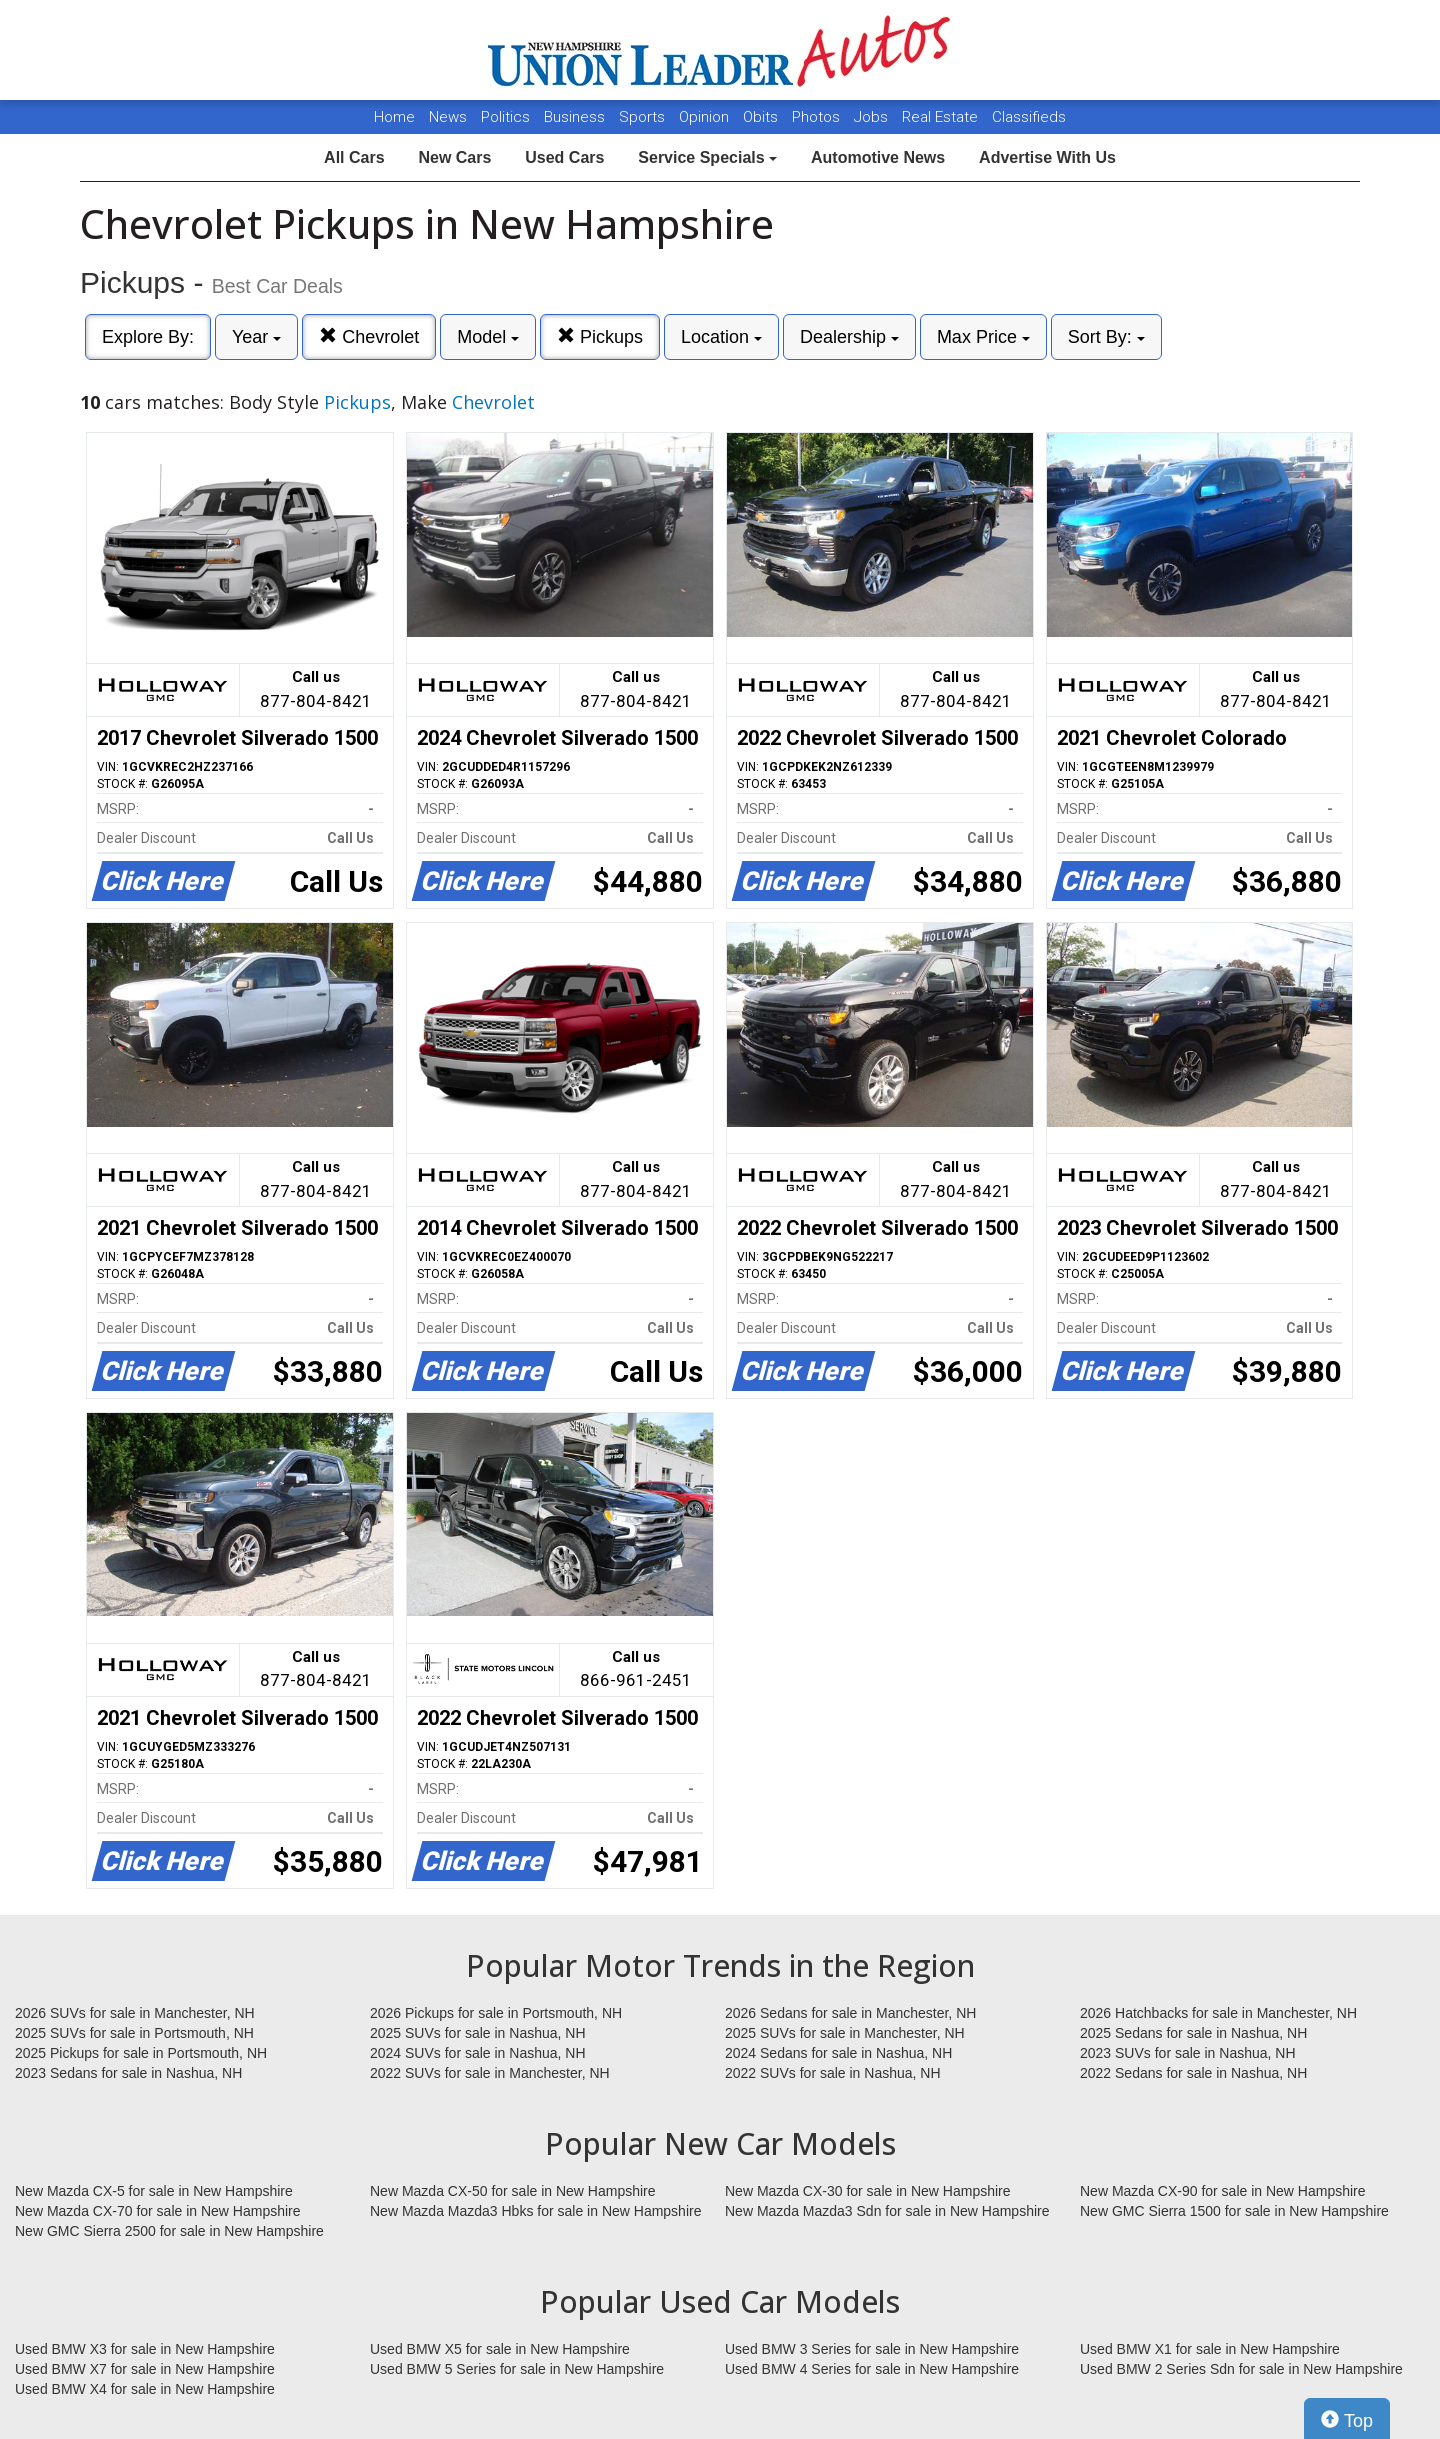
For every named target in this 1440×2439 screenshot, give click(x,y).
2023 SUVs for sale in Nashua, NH (1188, 2053)
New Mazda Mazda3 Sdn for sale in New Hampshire (887, 2211)
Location (721, 337)
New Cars (454, 157)
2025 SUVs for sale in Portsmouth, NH (134, 2033)
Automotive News (878, 157)
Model (488, 337)
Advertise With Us (1047, 157)
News (448, 117)
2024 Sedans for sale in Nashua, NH (838, 2053)
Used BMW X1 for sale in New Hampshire (1210, 2349)
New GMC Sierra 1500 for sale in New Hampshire (1234, 2211)
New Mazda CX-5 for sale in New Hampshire (154, 2191)
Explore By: (148, 337)
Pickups (600, 336)
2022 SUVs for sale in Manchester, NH (490, 2073)
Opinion (706, 117)
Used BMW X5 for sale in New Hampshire (500, 2349)
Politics (505, 117)
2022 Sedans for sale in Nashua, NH (1193, 2073)
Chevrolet (369, 336)
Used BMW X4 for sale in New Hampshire (145, 2389)
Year (256, 337)
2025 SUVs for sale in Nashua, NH (478, 2033)
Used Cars (564, 157)
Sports (644, 117)
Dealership (849, 337)
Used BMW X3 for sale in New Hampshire (145, 2349)
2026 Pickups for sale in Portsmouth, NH (496, 2013)
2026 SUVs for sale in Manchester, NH (135, 2013)
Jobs (873, 117)
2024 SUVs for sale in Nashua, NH (478, 2053)
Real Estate (942, 117)
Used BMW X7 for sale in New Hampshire (145, 2369)
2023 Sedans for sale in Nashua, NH (128, 2073)
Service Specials (707, 157)
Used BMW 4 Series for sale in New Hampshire (872, 2369)
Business (576, 117)
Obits (762, 117)
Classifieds (1029, 117)
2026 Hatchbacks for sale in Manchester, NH (1218, 2013)
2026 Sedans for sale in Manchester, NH (850, 2013)
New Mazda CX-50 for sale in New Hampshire (513, 2191)
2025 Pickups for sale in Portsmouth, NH (141, 2053)
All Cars (354, 157)
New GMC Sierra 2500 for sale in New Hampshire (169, 2231)
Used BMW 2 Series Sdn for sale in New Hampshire (1241, 2369)
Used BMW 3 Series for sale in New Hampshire (872, 2349)
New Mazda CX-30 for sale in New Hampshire (868, 2191)
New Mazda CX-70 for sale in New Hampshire (158, 2211)
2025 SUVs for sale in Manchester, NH (845, 2033)
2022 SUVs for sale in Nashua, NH (833, 2073)
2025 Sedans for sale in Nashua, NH (1193, 2033)
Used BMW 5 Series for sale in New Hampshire (517, 2369)
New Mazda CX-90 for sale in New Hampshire (1223, 2191)
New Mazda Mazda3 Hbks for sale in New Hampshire (535, 2211)
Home (394, 117)
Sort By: (1106, 337)
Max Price (983, 337)
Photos (818, 117)
